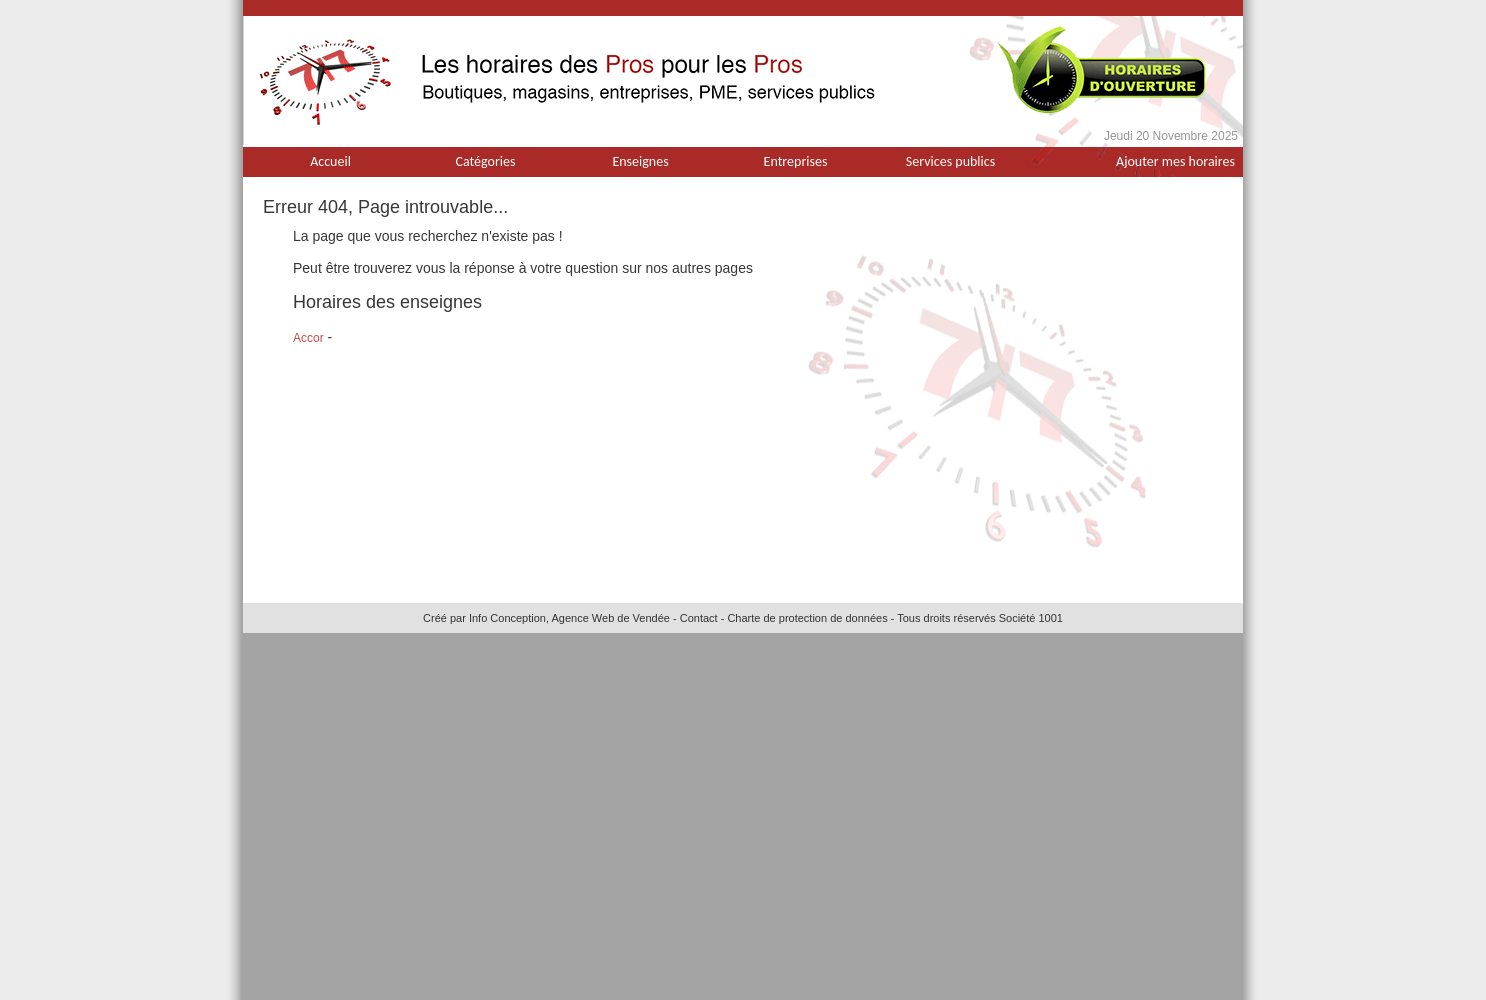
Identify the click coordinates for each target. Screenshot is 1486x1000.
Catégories (486, 161)
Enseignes (640, 161)
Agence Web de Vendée (610, 618)
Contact (699, 618)
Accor (308, 338)
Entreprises (796, 161)
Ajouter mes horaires (1175, 161)
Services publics (950, 161)
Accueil (330, 161)
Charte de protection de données (807, 618)
